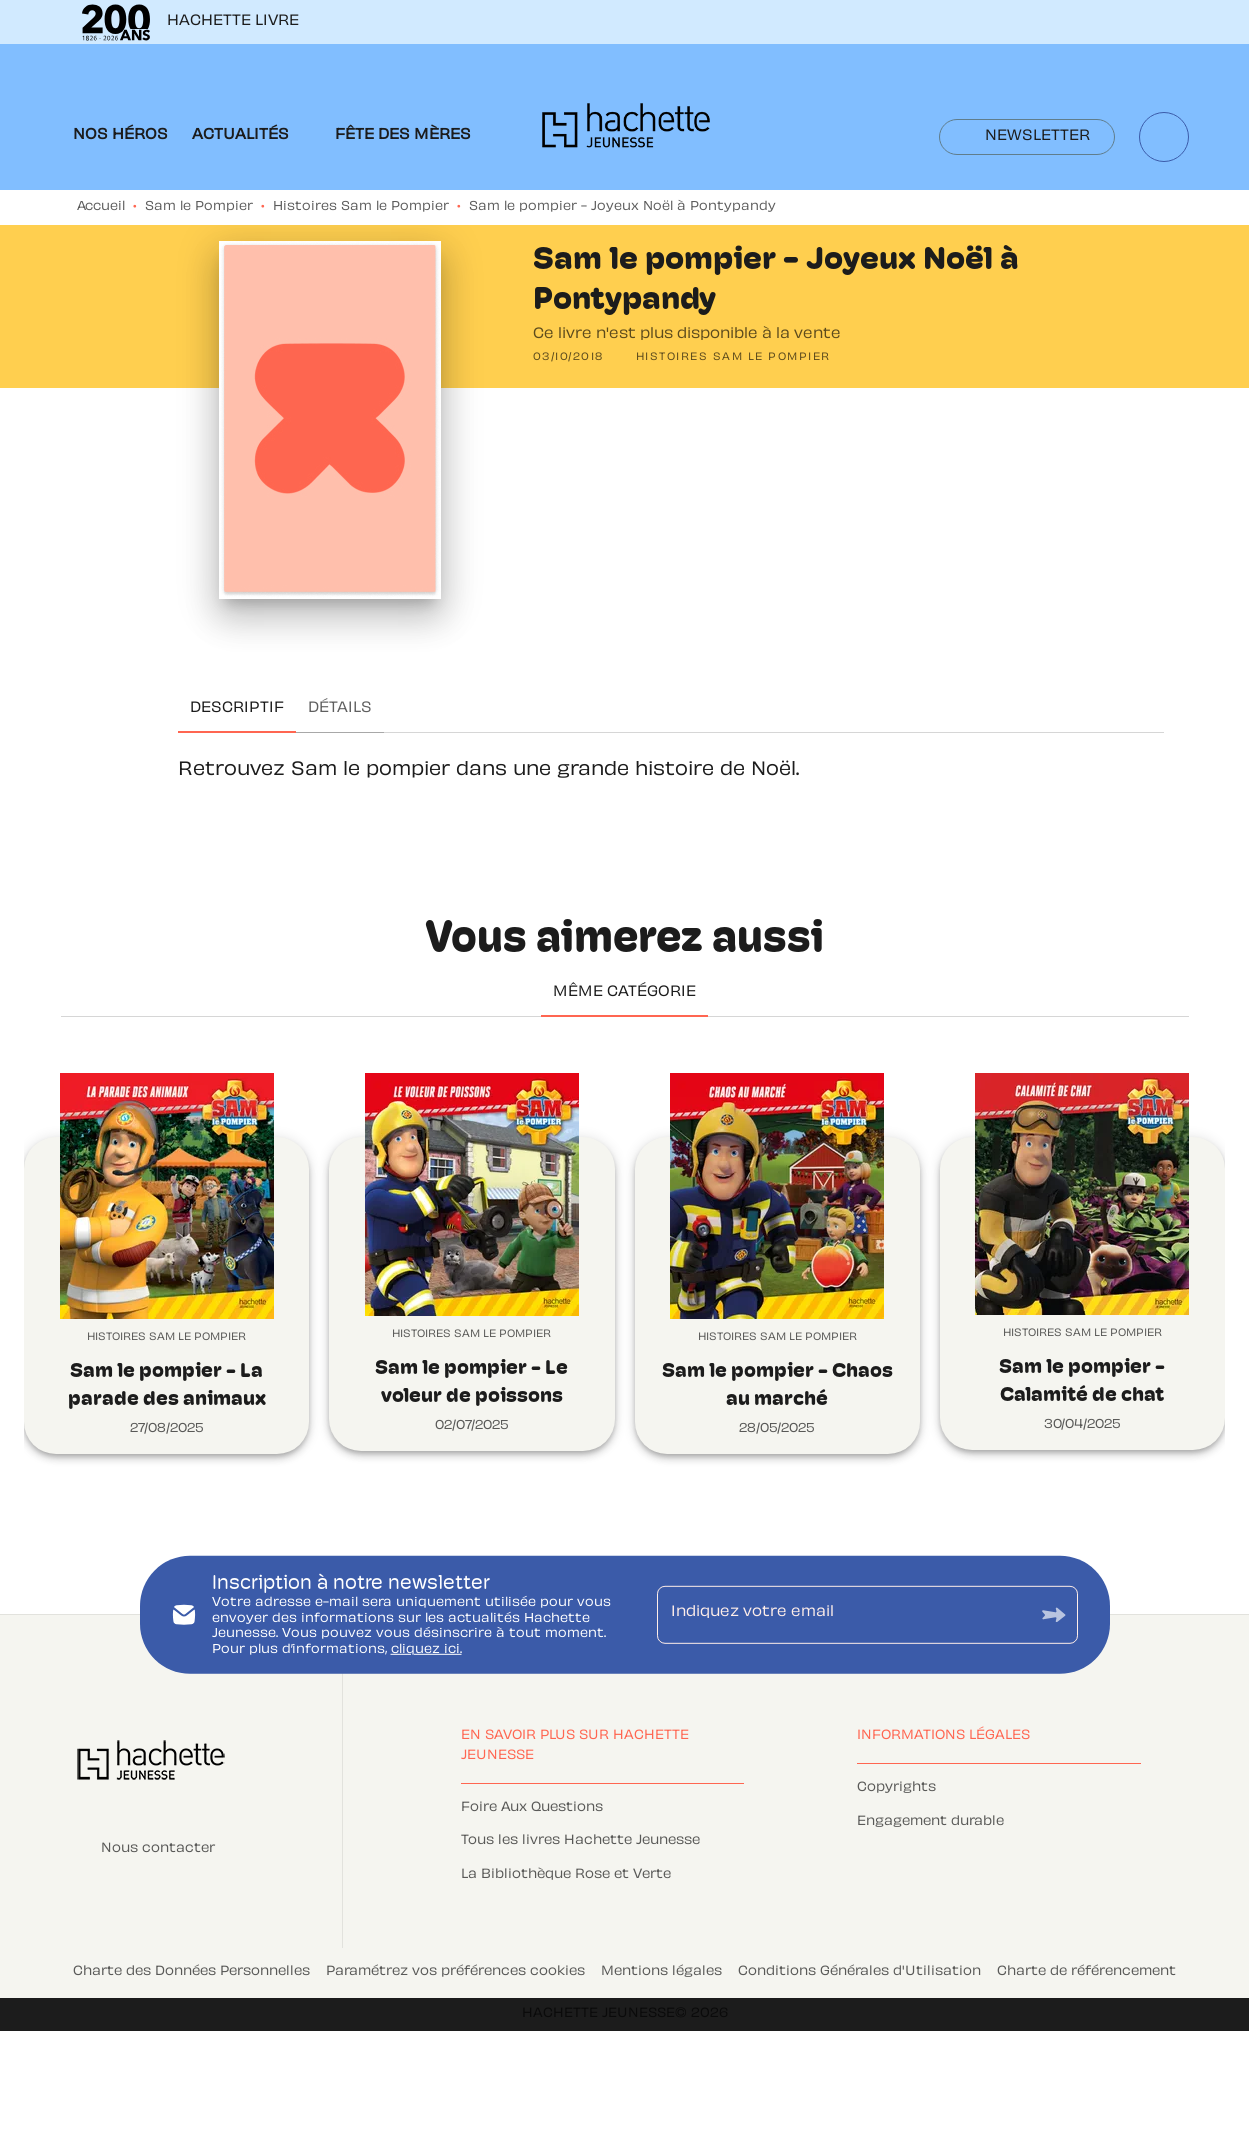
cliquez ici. (426, 1650)
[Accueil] (626, 131)
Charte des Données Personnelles (191, 1972)
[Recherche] (1164, 137)
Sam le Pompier (199, 207)
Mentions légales (661, 1972)
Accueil (101, 207)
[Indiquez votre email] (842, 1615)
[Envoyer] (1054, 1614)
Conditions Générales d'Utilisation (859, 1972)
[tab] (120, 136)
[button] (1027, 137)
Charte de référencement (1086, 1972)
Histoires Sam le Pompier (361, 207)
